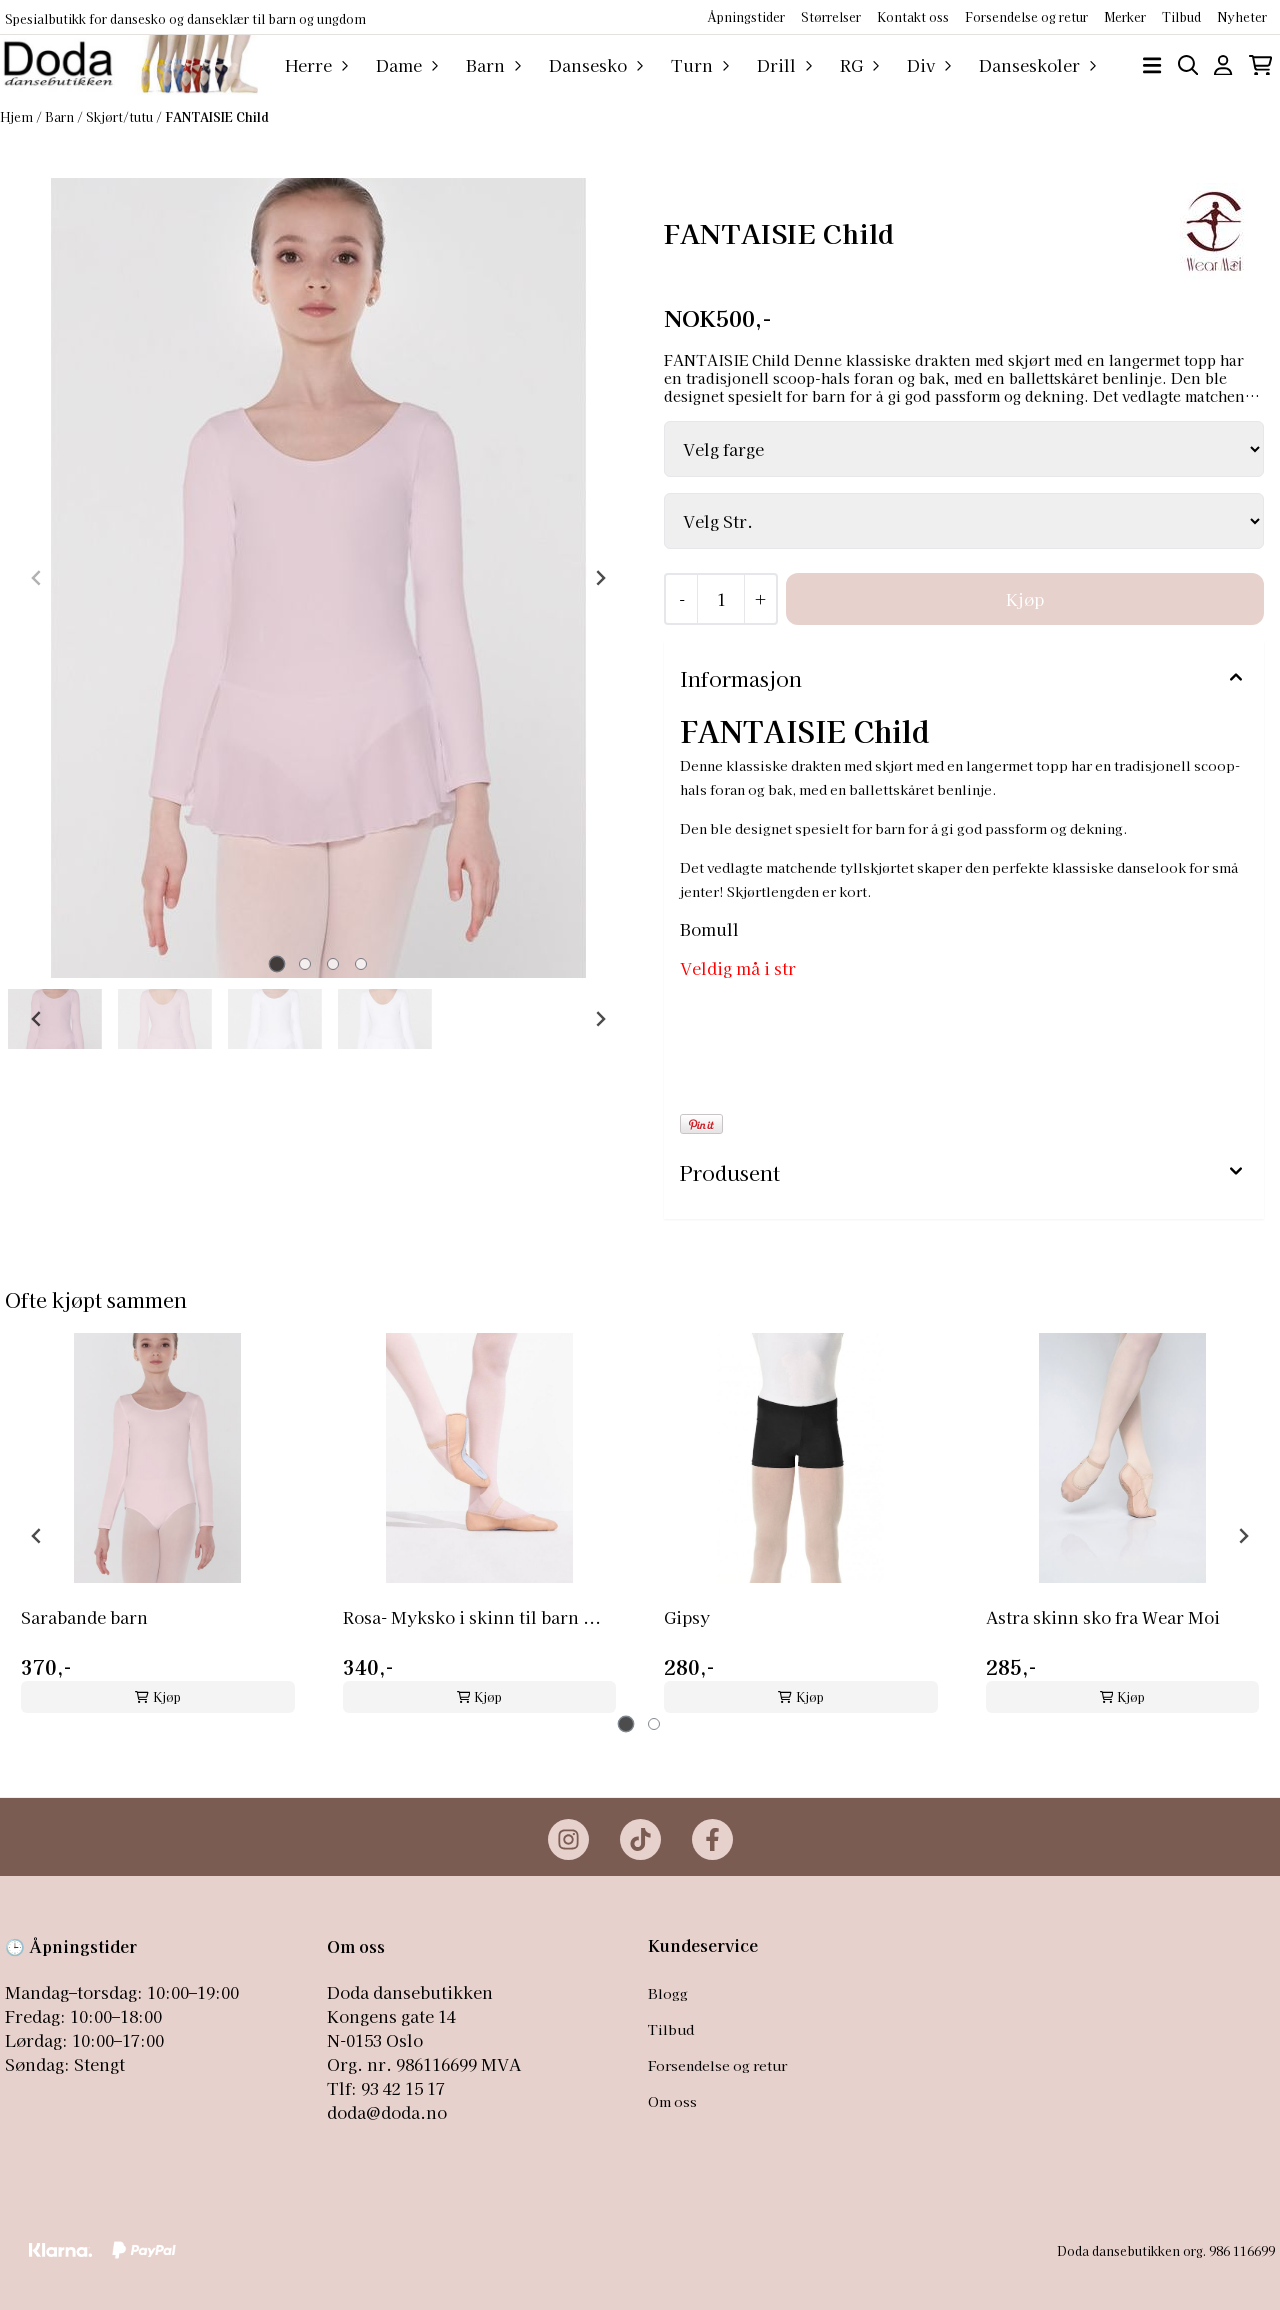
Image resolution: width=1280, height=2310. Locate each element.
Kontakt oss (913, 16)
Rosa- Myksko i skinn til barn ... (472, 1617)
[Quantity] (720, 599)
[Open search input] (1188, 65)
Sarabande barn (84, 1617)
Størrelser (831, 16)
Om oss (672, 2101)
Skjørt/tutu (121, 116)
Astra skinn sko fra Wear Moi (1103, 1617)
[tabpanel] (158, 1528)
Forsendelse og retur (1026, 16)
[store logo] (129, 65)
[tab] (276, 964)
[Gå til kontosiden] (1223, 65)
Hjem (18, 116)
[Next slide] (600, 578)
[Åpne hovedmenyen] (1152, 65)
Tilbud (671, 2029)
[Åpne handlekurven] (1260, 65)
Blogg (668, 1993)
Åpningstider (746, 16)
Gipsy (687, 1617)
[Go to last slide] (37, 1019)
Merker (1125, 16)
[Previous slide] (37, 578)
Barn (61, 116)
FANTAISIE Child (217, 116)
